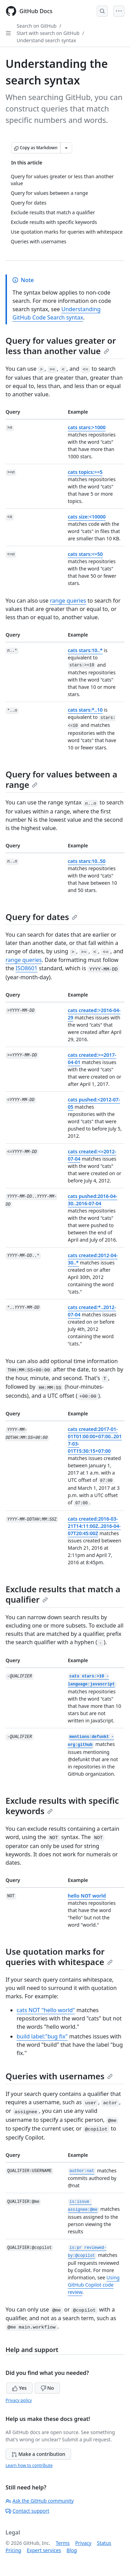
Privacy (83, 2543)
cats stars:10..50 (87, 861)
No (47, 2388)
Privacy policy (19, 2400)
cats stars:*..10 (85, 709)
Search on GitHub (37, 25)
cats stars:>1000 (87, 427)
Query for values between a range (61, 779)
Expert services (44, 2550)
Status (104, 2543)
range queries (68, 600)
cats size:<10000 (87, 516)
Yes (19, 2388)
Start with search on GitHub (48, 33)
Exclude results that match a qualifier (63, 1594)
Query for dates (41, 916)
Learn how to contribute (29, 2465)
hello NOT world (87, 1895)
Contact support (27, 2510)
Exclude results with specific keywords (62, 1806)
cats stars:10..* (85, 650)
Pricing (13, 2550)
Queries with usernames (59, 2076)
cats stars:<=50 (85, 554)
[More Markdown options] (66, 147)
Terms (63, 2543)
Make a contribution (38, 2454)
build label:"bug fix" (42, 2036)
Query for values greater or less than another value (61, 346)
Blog (72, 2550)
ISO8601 (26, 968)
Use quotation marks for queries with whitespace (59, 1956)
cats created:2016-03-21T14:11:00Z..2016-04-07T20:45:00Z (94, 1526)
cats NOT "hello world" (46, 2010)
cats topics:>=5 (85, 472)
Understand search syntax (46, 40)
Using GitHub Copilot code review (94, 2284)
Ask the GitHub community (40, 2500)
